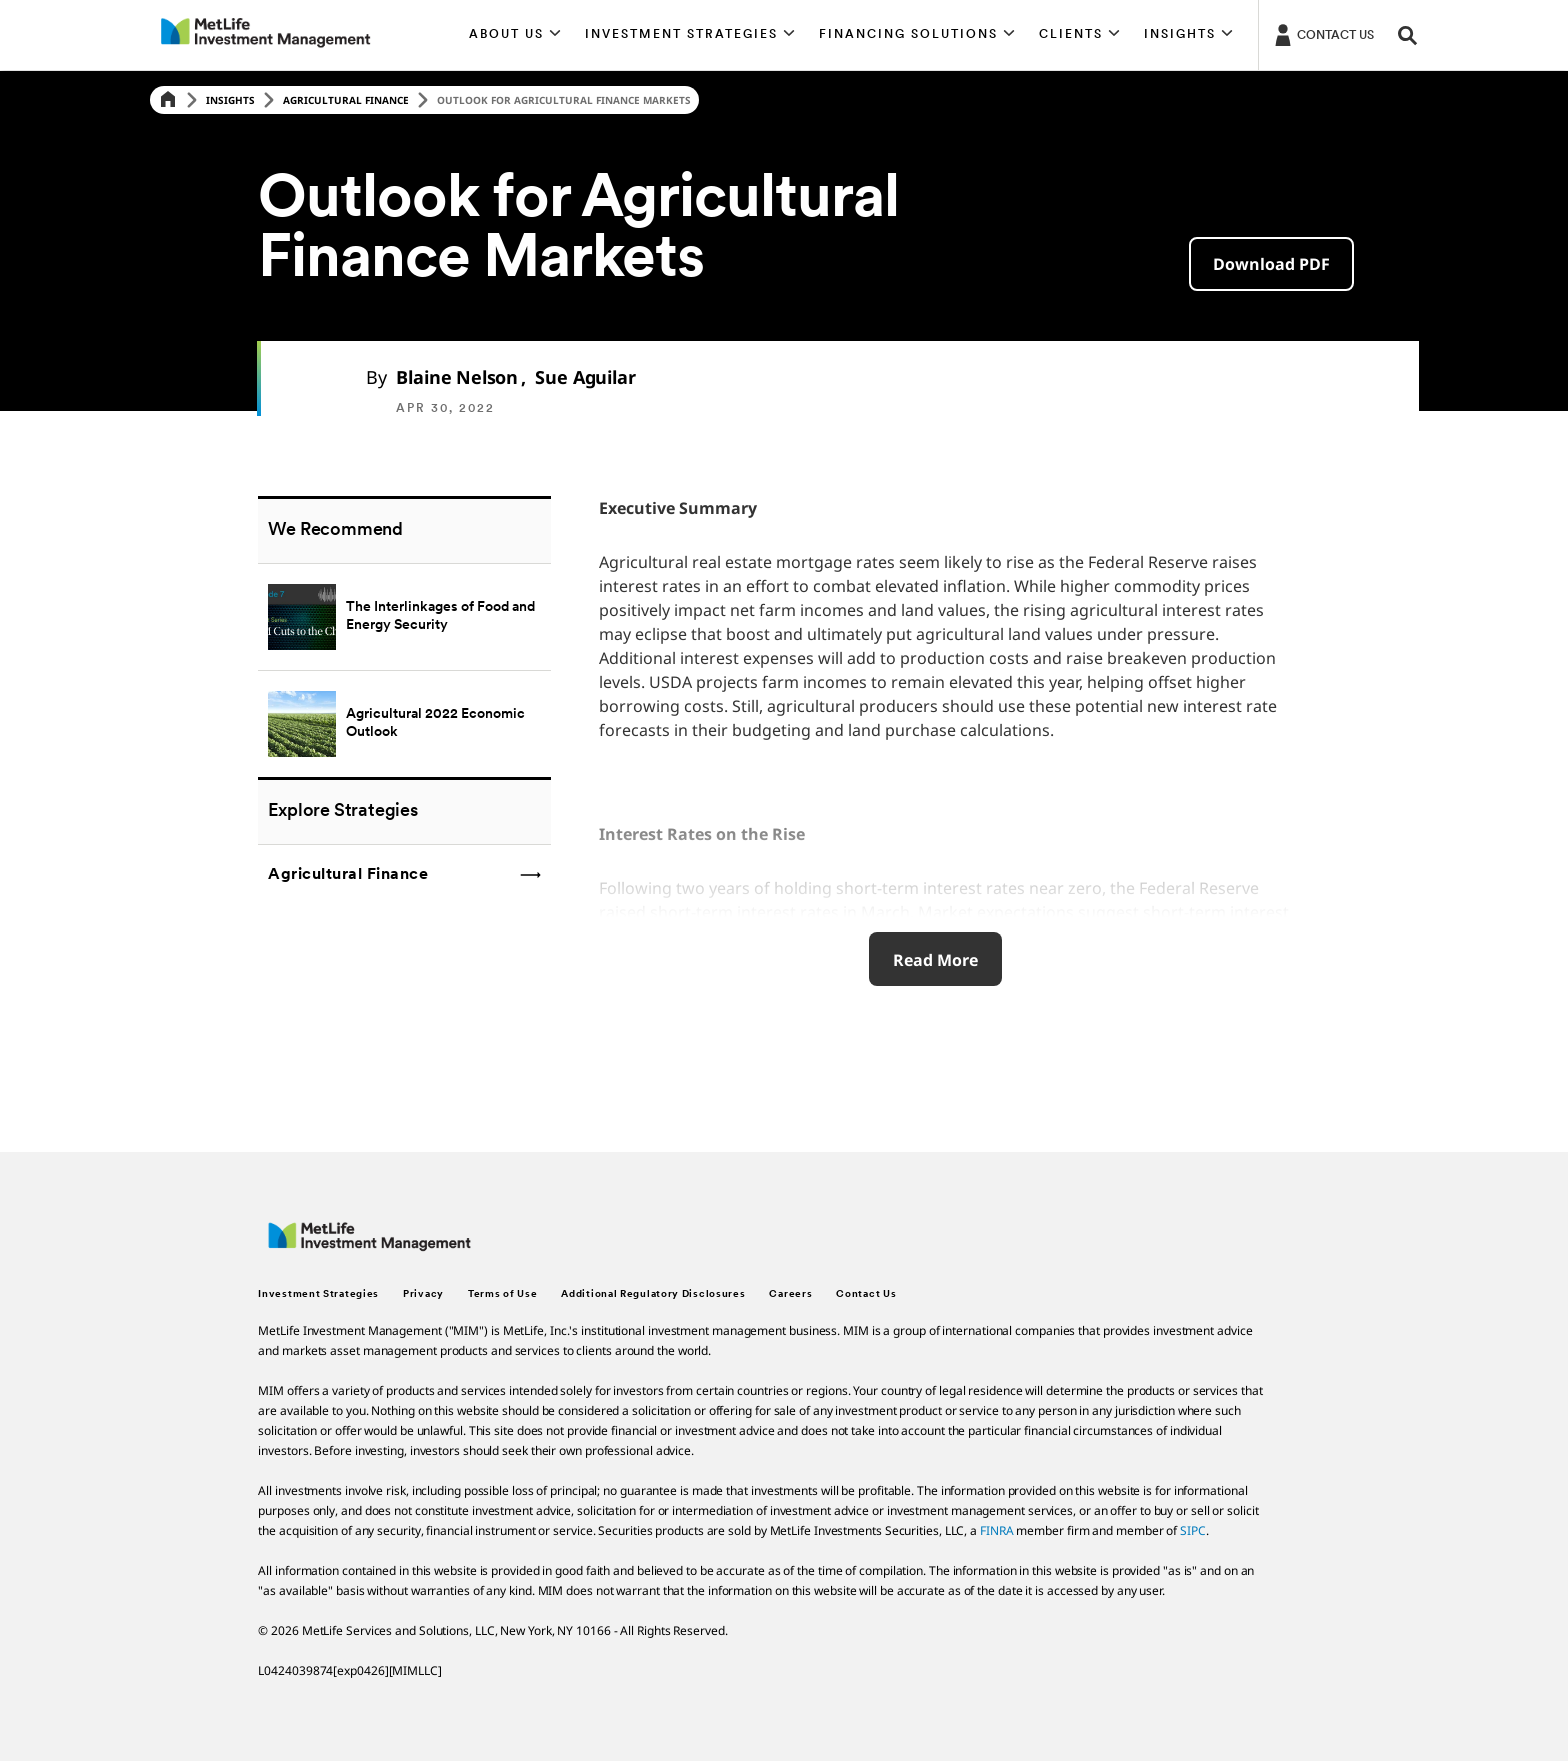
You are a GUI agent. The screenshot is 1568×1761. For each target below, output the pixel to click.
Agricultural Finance (346, 100)
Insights (230, 100)
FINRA (997, 1530)
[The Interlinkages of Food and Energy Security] (404, 616)
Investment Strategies (318, 1294)
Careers (790, 1294)
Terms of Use (502, 1294)
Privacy (423, 1294)
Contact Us (866, 1294)
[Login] (1322, 34)
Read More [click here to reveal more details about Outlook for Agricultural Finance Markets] (935, 960)
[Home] (168, 100)
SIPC (1193, 1530)
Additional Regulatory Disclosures (653, 1294)
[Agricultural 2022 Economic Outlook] (404, 723)
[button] (516, 35)
